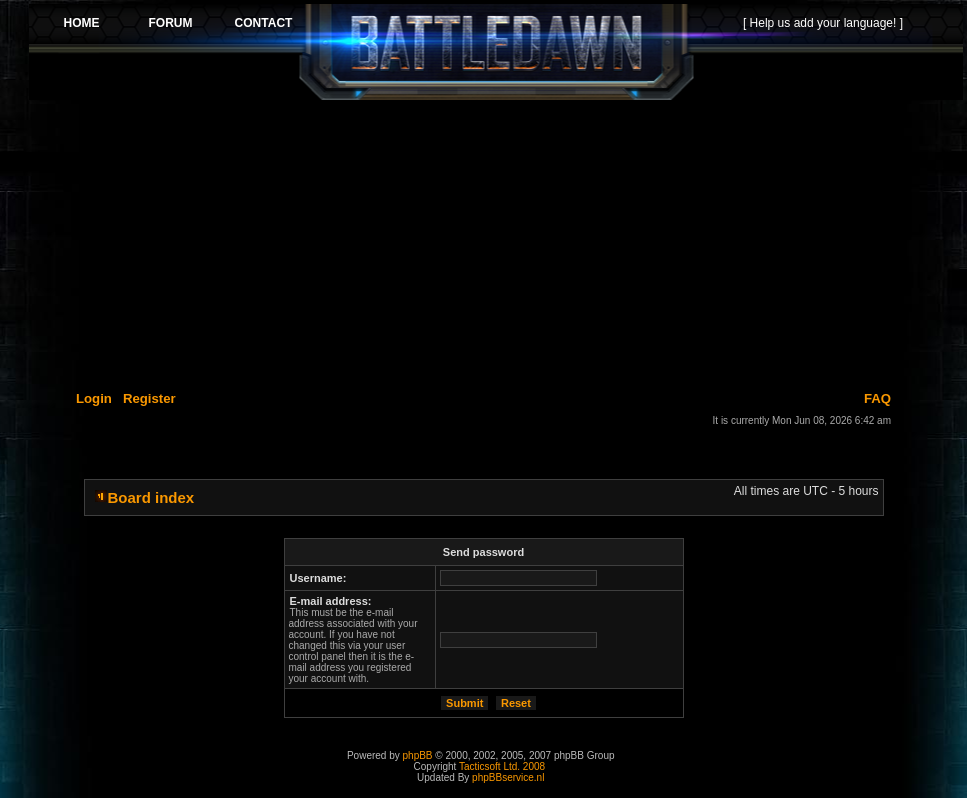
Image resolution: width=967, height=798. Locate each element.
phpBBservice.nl (508, 777)
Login (94, 398)
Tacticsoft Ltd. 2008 (502, 766)
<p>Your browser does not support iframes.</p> (496, 52)
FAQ (877, 398)
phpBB (418, 755)
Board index (151, 497)
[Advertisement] (496, 242)
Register (149, 398)
